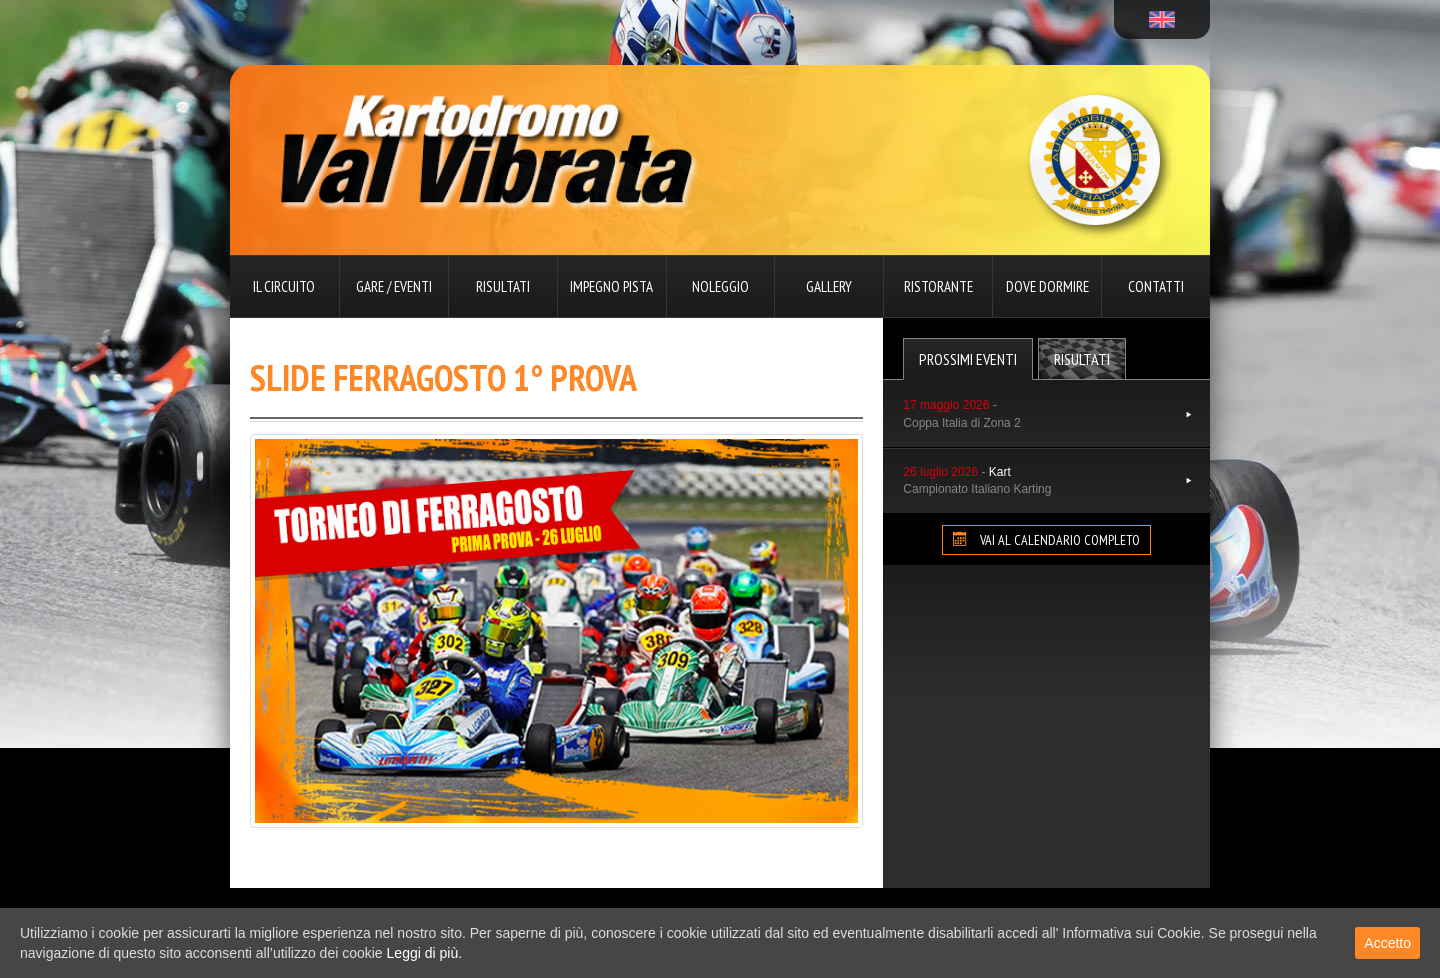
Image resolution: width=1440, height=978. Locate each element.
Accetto (1387, 943)
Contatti (1156, 286)
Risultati (503, 286)
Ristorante (938, 286)
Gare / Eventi (394, 286)
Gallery (829, 286)
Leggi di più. (425, 953)
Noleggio (720, 286)
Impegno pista (611, 286)
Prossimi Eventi (968, 359)
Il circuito (284, 286)
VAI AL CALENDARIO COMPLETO (1046, 540)
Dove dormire (1047, 286)
